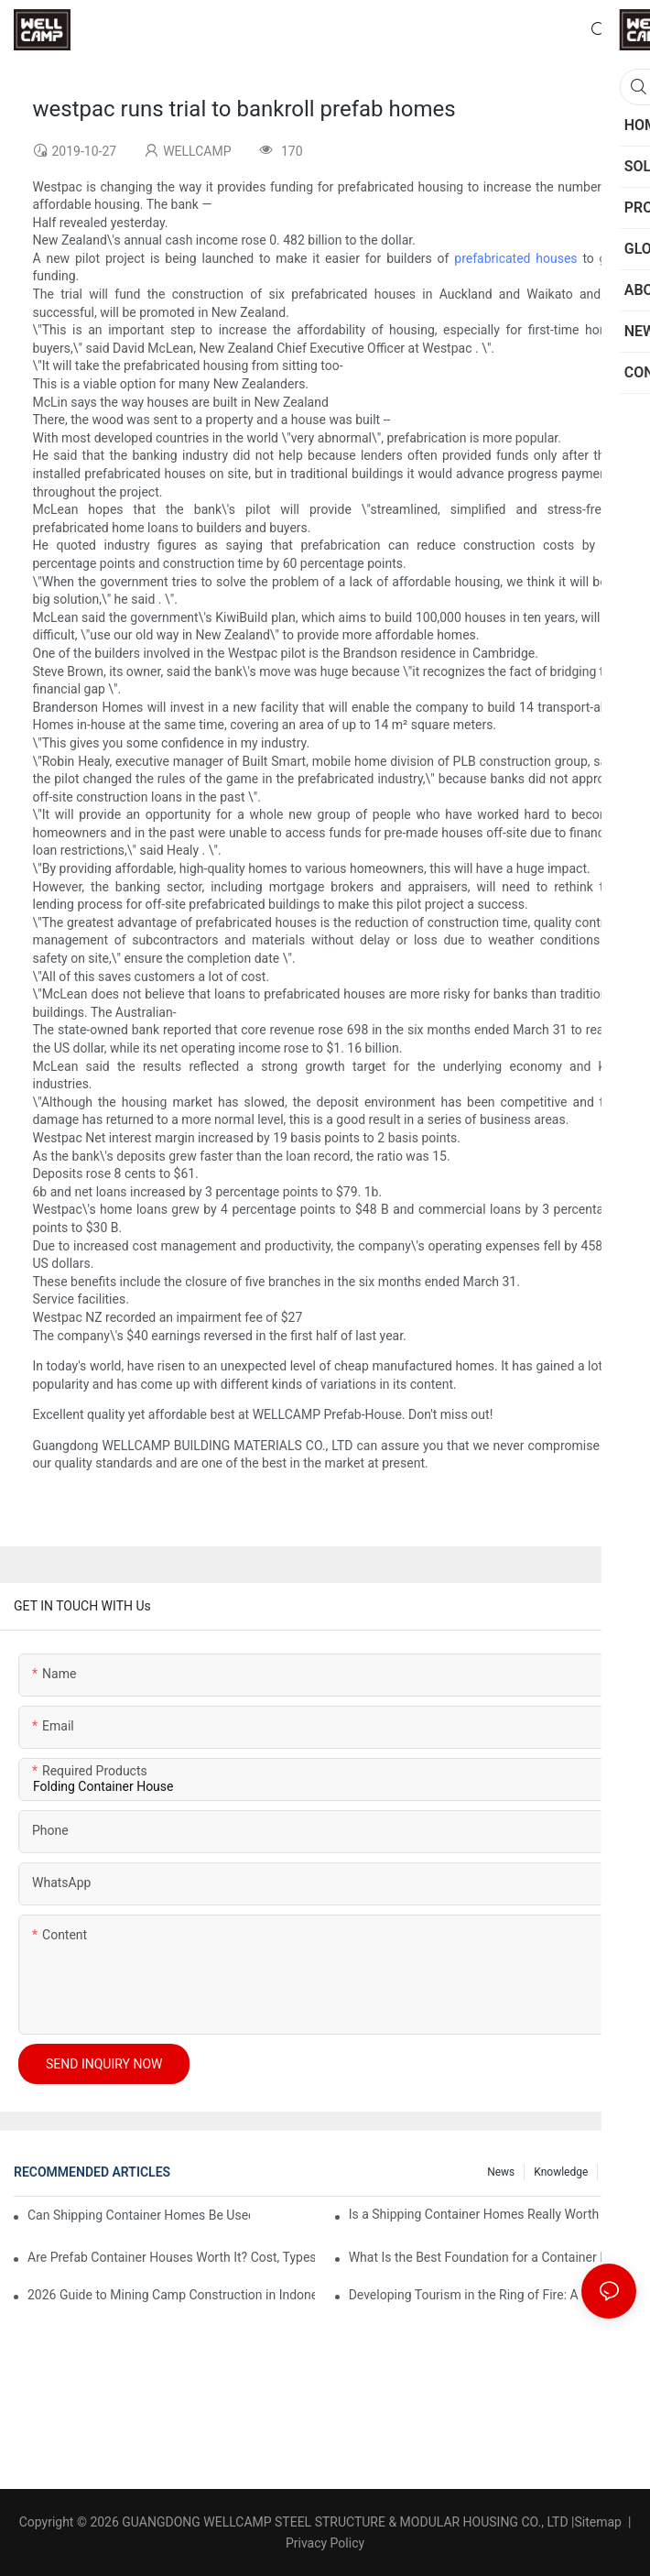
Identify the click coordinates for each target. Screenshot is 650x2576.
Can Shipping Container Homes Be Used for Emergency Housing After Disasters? (138, 2215)
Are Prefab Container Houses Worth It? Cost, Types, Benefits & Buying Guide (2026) (171, 2257)
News (501, 2172)
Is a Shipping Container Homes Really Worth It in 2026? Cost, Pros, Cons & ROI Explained (492, 2214)
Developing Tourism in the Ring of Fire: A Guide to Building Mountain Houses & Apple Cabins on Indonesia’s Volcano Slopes (492, 2294)
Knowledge (561, 2172)
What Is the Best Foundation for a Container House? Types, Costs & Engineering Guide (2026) (492, 2257)
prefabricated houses (515, 258)
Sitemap (598, 2522)
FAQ (617, 2172)
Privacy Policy (325, 2543)
